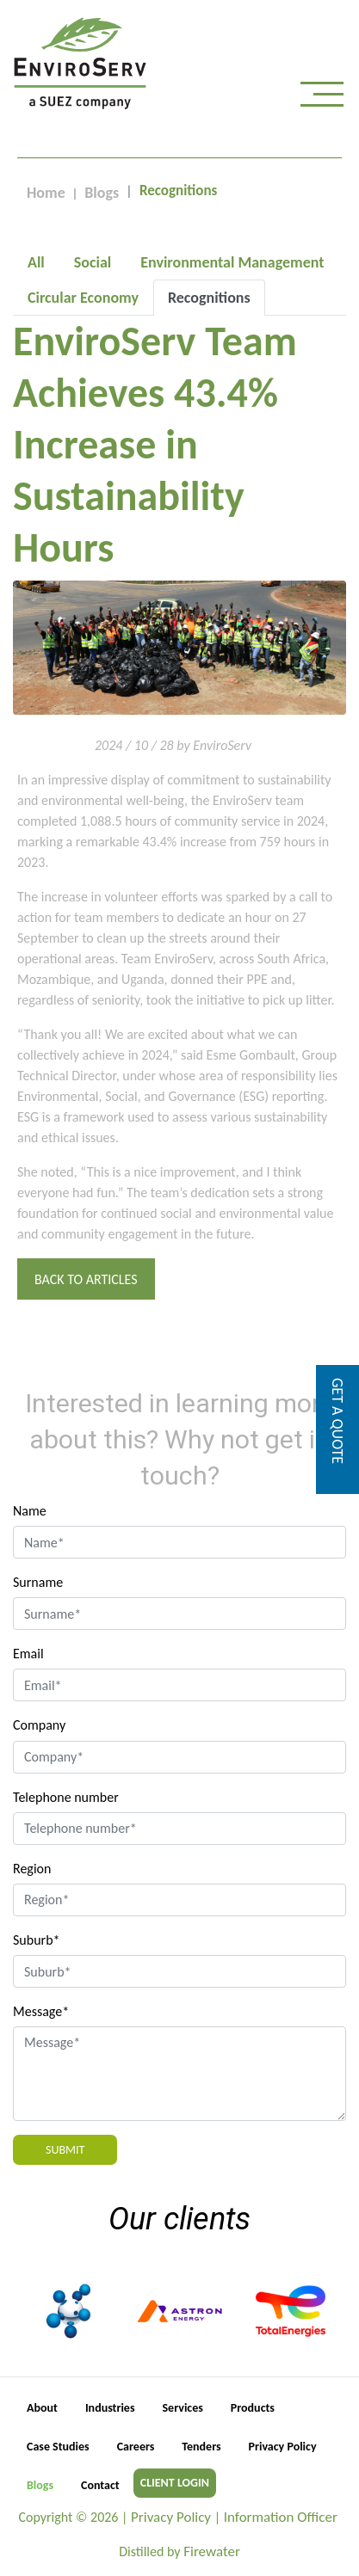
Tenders (201, 2446)
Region (32, 1868)
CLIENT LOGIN (174, 2482)
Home (46, 192)
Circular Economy (83, 297)
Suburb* (36, 1940)
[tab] (36, 262)
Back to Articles (86, 1279)
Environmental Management (232, 262)
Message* (41, 2011)
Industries (110, 2408)
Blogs (101, 192)
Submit (65, 2150)
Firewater (211, 2551)
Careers (136, 2446)
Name (29, 1511)
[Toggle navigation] (322, 98)
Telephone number (66, 1797)
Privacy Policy (283, 2446)
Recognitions (209, 297)
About (42, 2408)
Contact (100, 2485)
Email (28, 1653)
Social (92, 262)
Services (183, 2408)
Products (253, 2408)
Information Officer (280, 2517)
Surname (38, 1582)
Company (39, 1725)
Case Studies (58, 2446)
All (36, 262)
